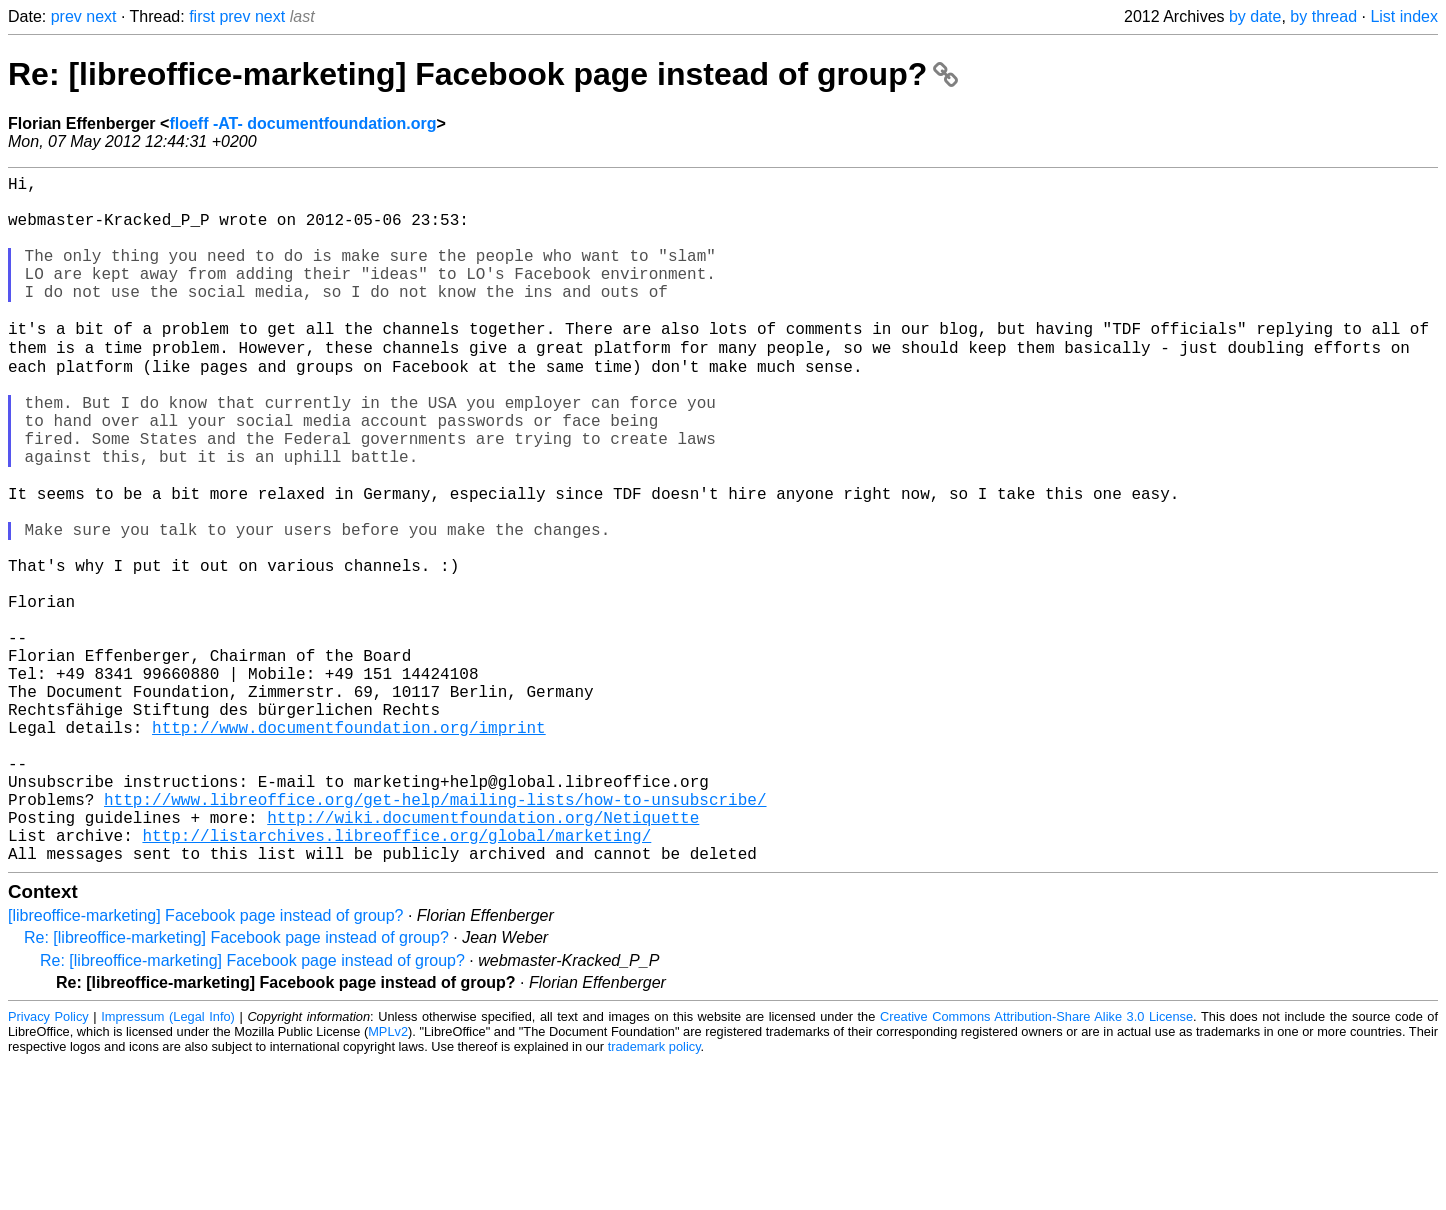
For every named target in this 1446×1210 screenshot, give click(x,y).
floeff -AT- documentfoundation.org (302, 123)
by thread (1323, 16)
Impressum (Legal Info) (168, 1164)
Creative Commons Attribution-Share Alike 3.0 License (1036, 1164)
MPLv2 (388, 1179)
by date (1255, 16)
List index (1404, 16)
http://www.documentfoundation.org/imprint (349, 847)
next (101, 16)
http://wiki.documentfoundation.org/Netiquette (483, 957)
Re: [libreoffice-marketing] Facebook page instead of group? (483, 74)
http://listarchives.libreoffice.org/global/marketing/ (396, 979)
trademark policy (654, 1194)
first (202, 16)
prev (66, 16)
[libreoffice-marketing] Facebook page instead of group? (206, 1063)
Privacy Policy (48, 1164)
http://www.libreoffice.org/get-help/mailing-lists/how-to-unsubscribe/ (435, 935)
